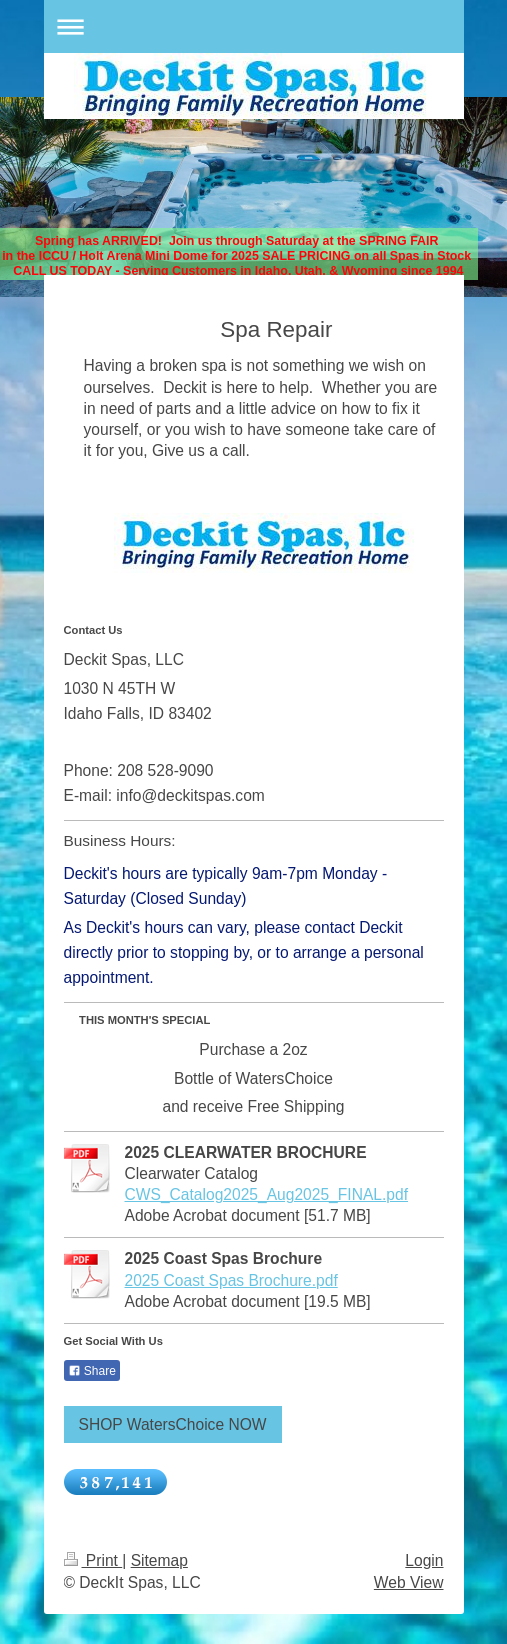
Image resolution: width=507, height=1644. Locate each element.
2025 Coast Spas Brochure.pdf (231, 1280)
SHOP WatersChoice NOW (173, 1424)
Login (424, 1560)
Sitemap (159, 1560)
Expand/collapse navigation (254, 26)
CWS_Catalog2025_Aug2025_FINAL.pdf (266, 1194)
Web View (409, 1582)
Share (92, 1371)
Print (93, 1560)
